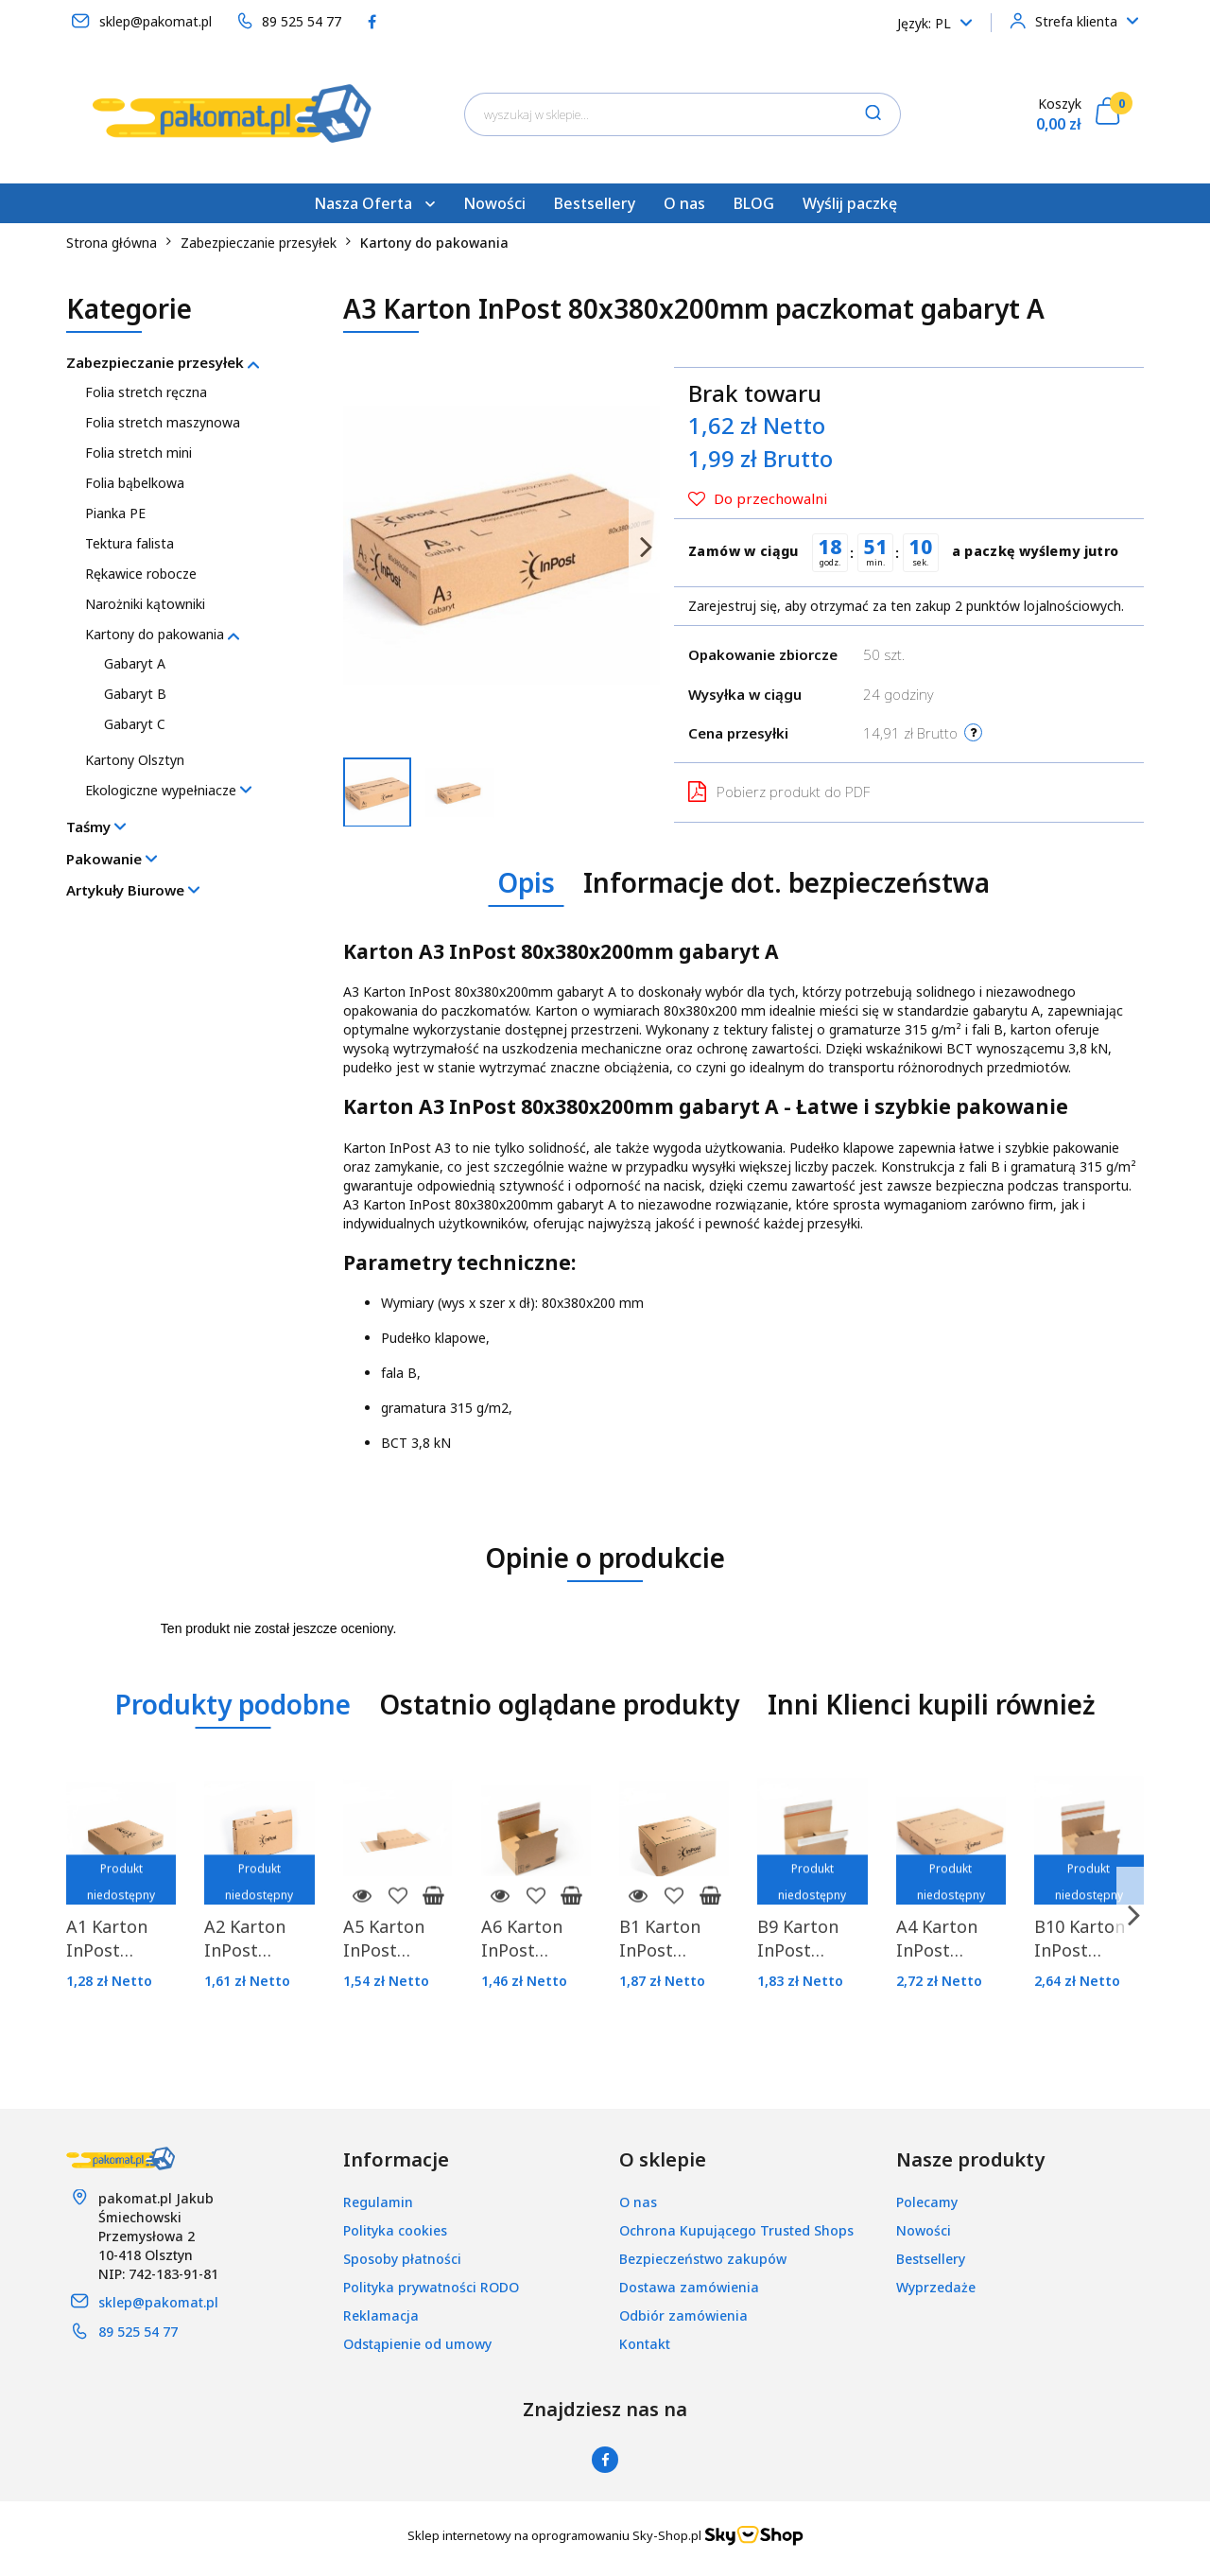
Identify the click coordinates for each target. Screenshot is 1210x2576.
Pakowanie (111, 858)
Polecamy (927, 2202)
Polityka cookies (395, 2230)
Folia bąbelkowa (134, 483)
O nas (684, 203)
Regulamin (378, 2202)
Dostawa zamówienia (689, 2287)
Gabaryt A (134, 663)
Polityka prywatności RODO (431, 2287)
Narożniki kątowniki (145, 604)
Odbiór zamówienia (683, 2315)
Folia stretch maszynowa (162, 422)
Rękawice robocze (141, 574)
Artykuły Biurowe (132, 889)
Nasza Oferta (374, 203)
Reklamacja (381, 2315)
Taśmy (96, 826)
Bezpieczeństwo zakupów (702, 2259)
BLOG (754, 203)
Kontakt (644, 2344)
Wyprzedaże (936, 2287)
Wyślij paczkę (850, 203)
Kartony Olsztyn (134, 760)
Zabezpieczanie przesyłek (162, 362)
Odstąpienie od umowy (417, 2344)
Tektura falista (129, 543)
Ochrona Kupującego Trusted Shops (736, 2230)
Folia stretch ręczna (146, 392)
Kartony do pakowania (162, 634)
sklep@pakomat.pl (158, 2302)
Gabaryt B (135, 694)
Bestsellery (594, 203)
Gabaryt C (134, 724)
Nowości (494, 203)
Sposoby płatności (402, 2259)
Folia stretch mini (138, 452)
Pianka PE (115, 513)
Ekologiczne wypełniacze (168, 790)
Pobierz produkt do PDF (779, 791)
